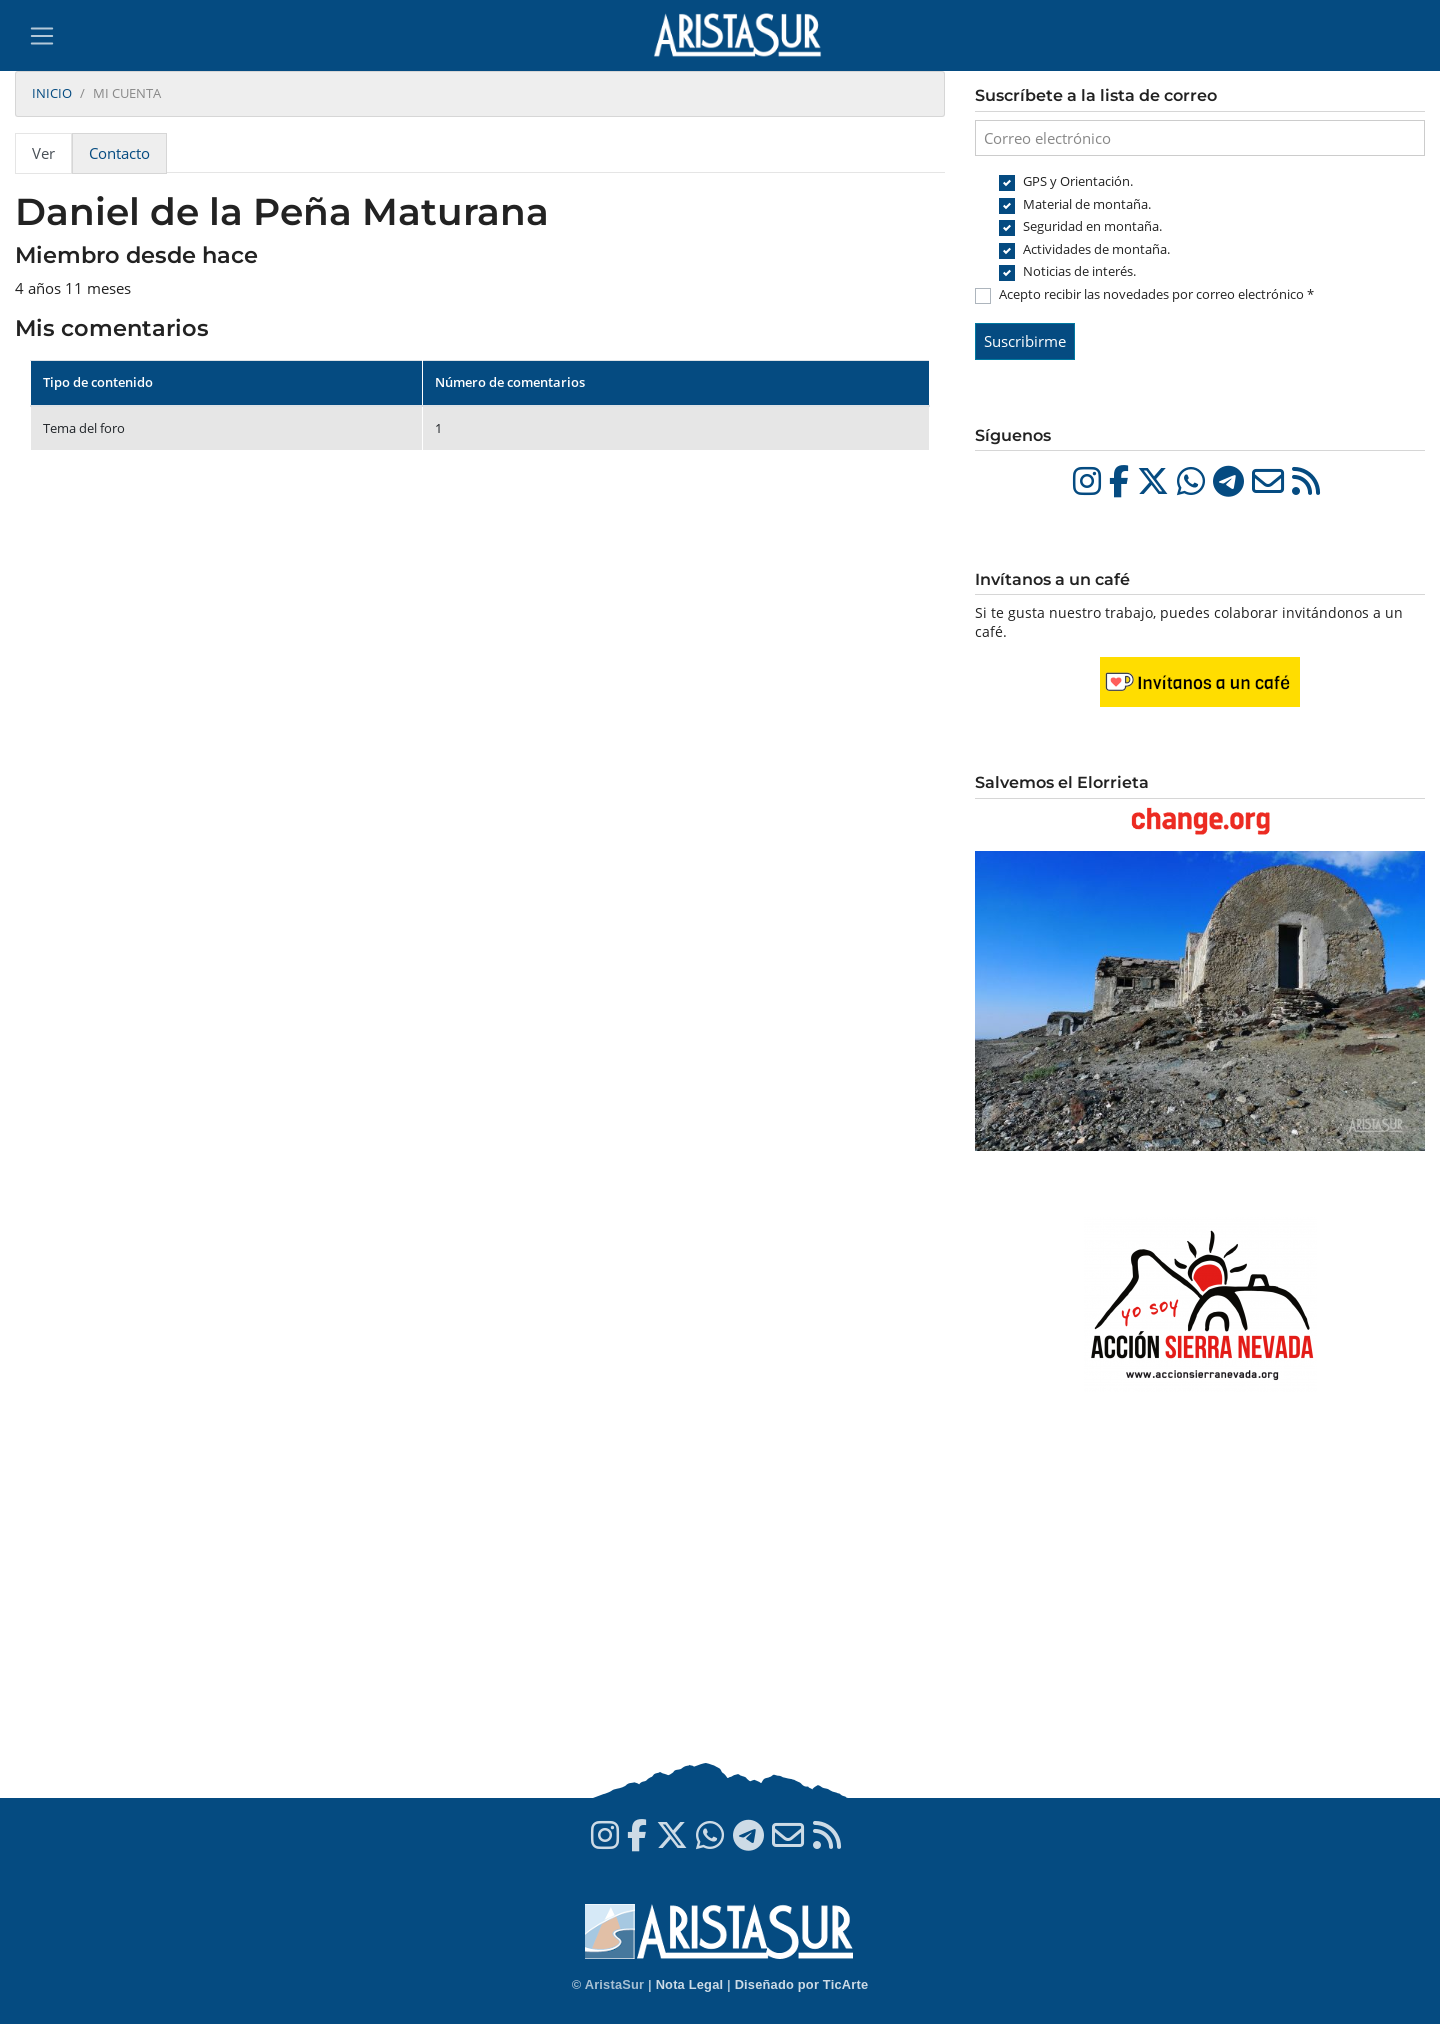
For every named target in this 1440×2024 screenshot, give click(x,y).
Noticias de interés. (1079, 271)
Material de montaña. (1087, 204)
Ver (43, 153)
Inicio (52, 93)
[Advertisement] (1200, 1598)
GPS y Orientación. (1078, 181)
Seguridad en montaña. (1092, 226)
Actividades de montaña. (1096, 249)
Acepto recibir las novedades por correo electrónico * (1156, 294)
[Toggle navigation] (42, 36)
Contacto (119, 153)
